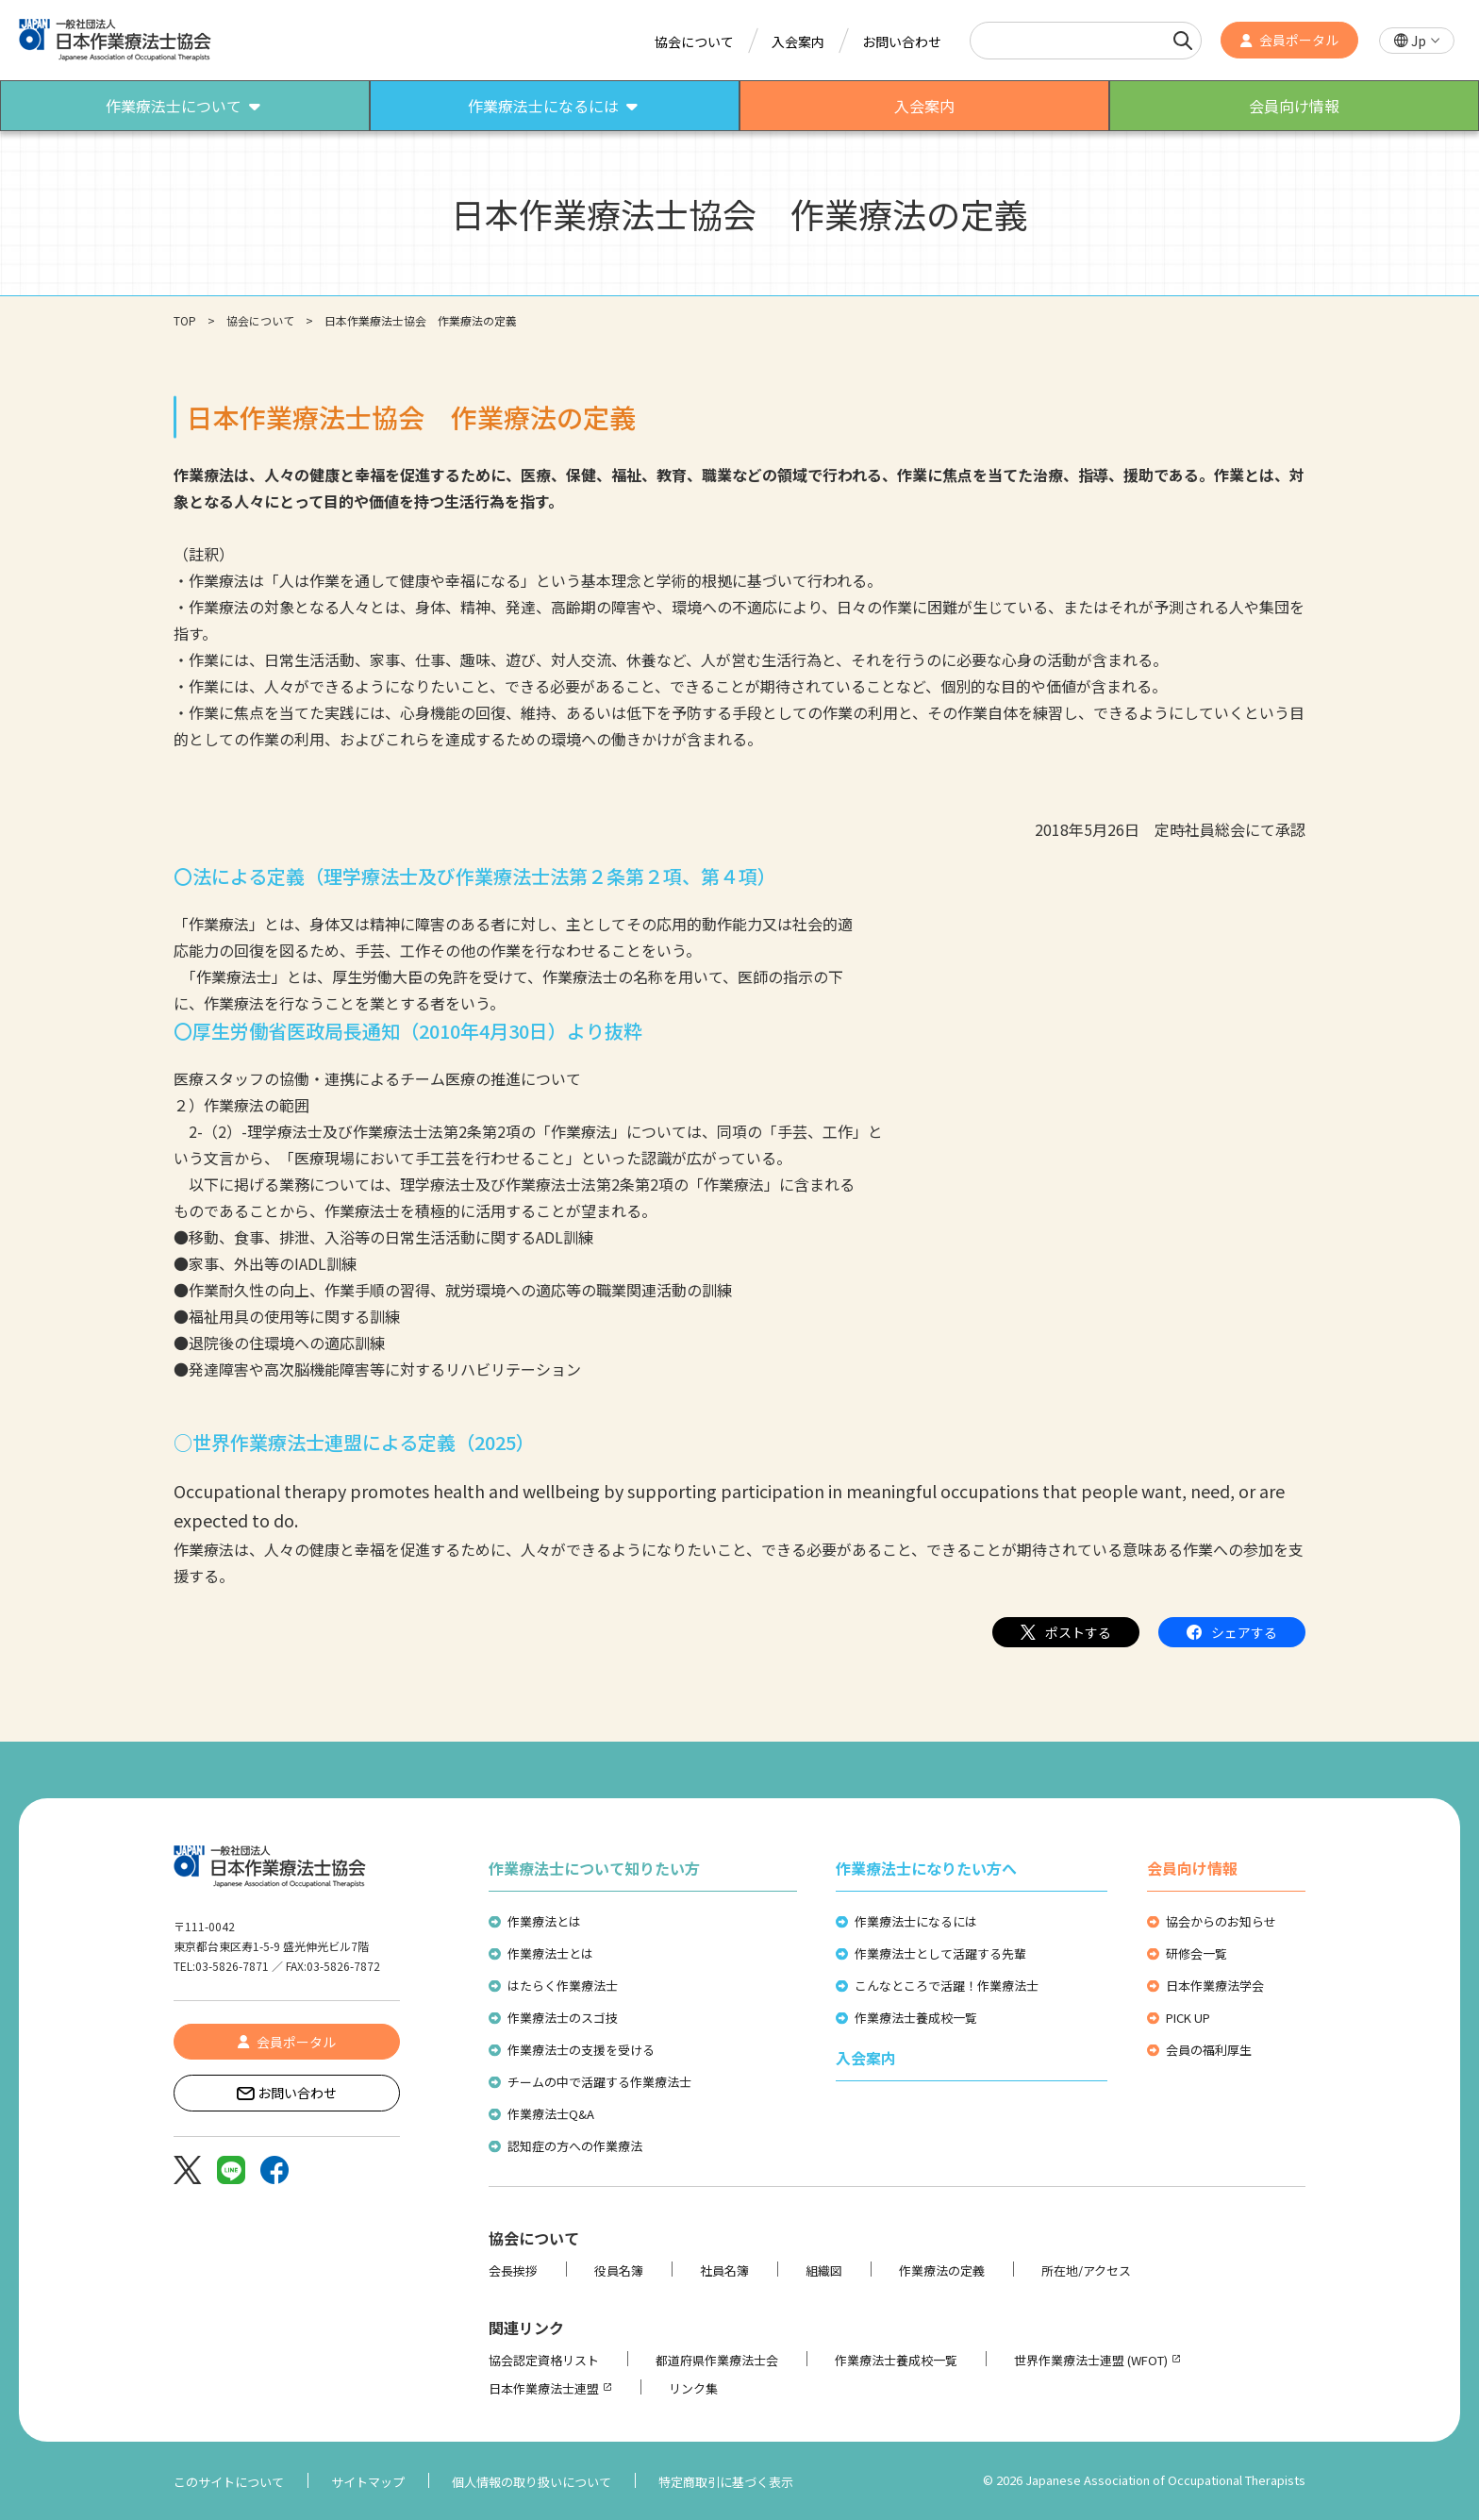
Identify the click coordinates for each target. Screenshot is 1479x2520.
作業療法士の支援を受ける (581, 2050)
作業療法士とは (550, 1953)
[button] (1416, 41)
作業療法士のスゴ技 (562, 2018)
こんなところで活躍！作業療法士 (947, 1985)
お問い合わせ (901, 41)
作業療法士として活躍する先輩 (940, 1953)
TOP (185, 320)
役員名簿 (618, 2270)
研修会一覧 (1196, 1953)
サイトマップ (368, 2482)
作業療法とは (544, 1921)
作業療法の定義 (942, 2270)
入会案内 (798, 41)
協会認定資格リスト (544, 2360)
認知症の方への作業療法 (574, 2146)
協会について (694, 41)
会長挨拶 (513, 2270)
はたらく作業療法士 (562, 1985)
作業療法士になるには (916, 1921)
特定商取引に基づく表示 (725, 2482)
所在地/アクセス (1086, 2270)
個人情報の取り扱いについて (531, 2482)
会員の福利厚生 (1209, 2050)
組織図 (824, 2270)
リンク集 (693, 2388)
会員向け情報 (1192, 1868)
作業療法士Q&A (550, 2114)
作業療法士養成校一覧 (916, 2018)
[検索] (1183, 40)
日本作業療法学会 (1215, 1985)
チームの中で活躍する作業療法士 (599, 2082)
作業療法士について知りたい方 (594, 1868)
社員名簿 (724, 2270)
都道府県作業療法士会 (717, 2360)
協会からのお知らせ (1221, 1921)
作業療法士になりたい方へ (926, 1868)
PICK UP (1188, 2018)
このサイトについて (229, 2482)
